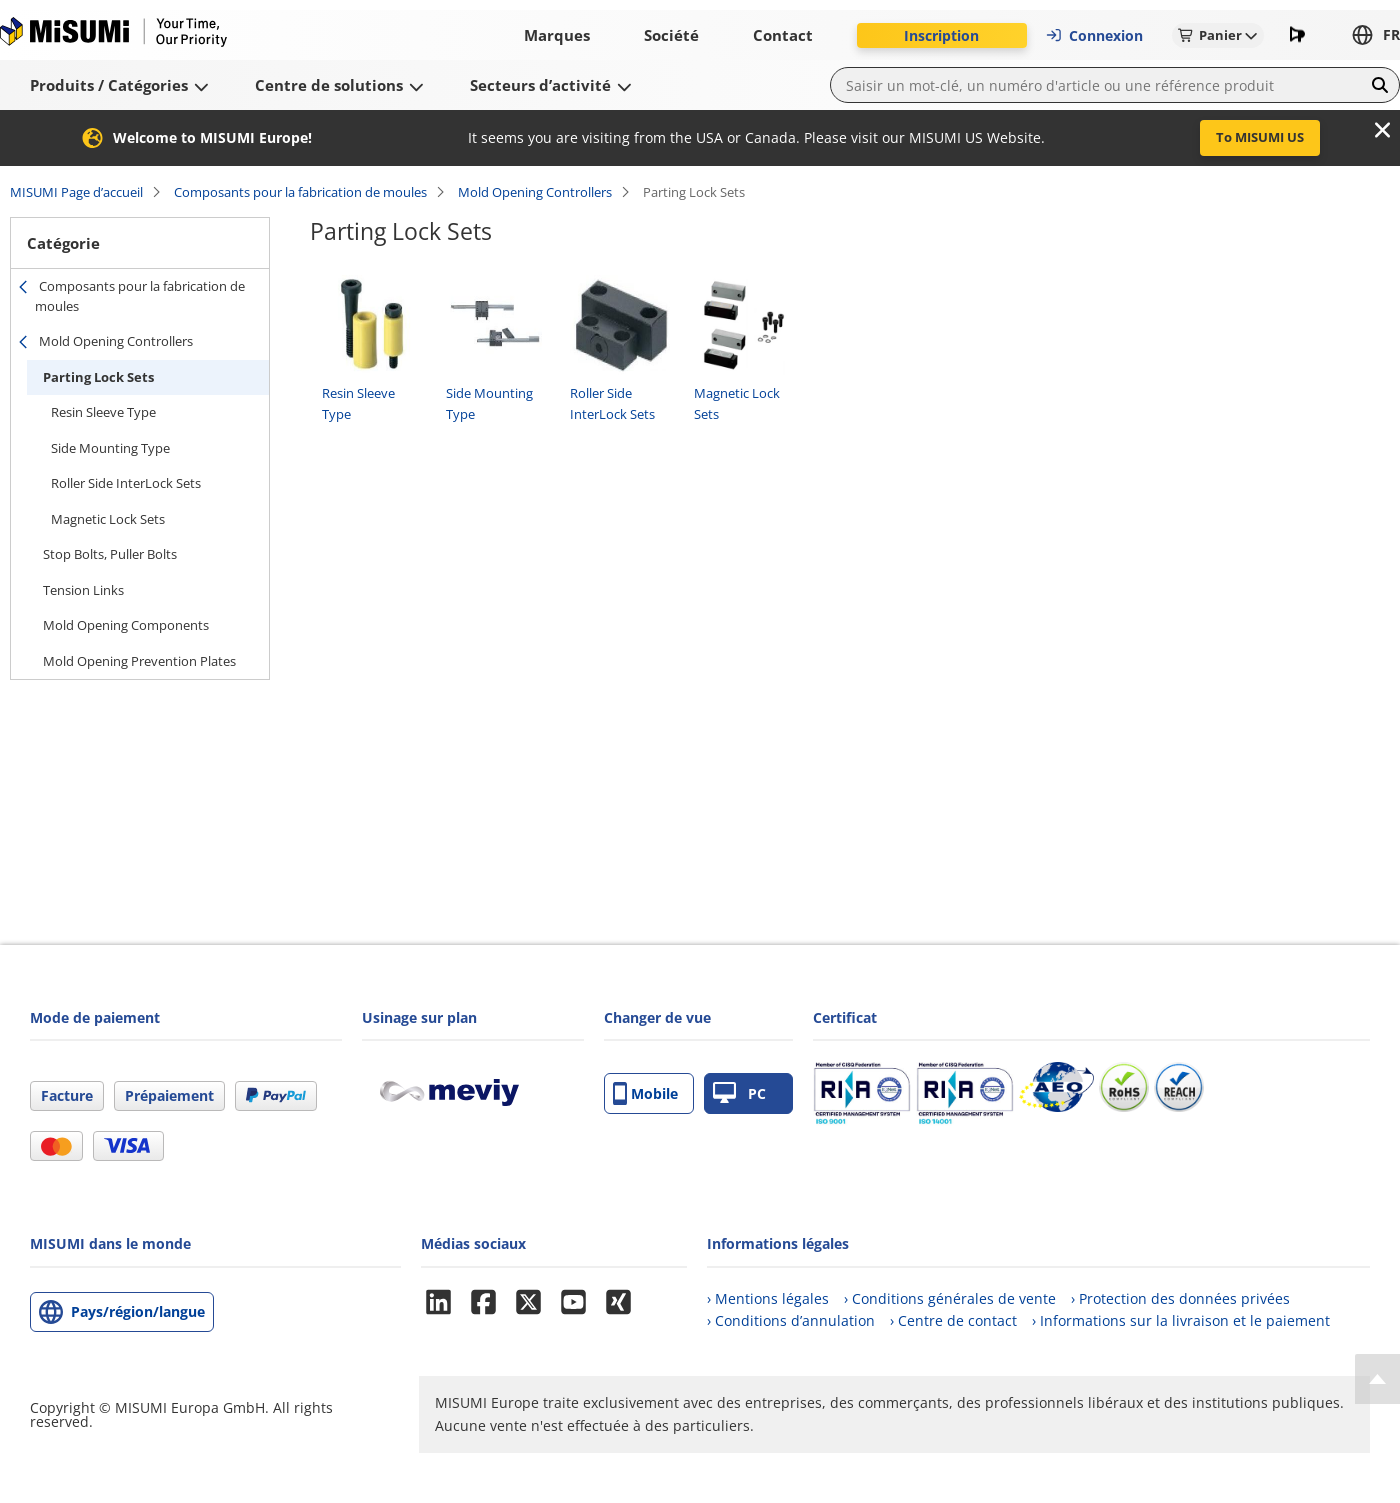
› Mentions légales (768, 1298)
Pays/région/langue (138, 1311)
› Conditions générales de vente (950, 1298)
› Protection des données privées (1180, 1298)
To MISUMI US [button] (1260, 137)
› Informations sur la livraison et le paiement (1181, 1320)
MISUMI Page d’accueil (76, 192)
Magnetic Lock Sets (108, 519)
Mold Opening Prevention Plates (139, 661)
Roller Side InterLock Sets (126, 483)
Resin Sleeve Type (103, 412)
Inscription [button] (941, 35)
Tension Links (83, 590)
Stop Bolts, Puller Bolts (110, 554)
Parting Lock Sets (98, 377)
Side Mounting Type (110, 448)
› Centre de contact (953, 1320)
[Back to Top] (1377, 1379)
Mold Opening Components (126, 625)
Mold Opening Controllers (535, 192)
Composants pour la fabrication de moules (300, 192)
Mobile (645, 1093)
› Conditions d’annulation (791, 1320)
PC (739, 1093)
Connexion (1094, 35)
